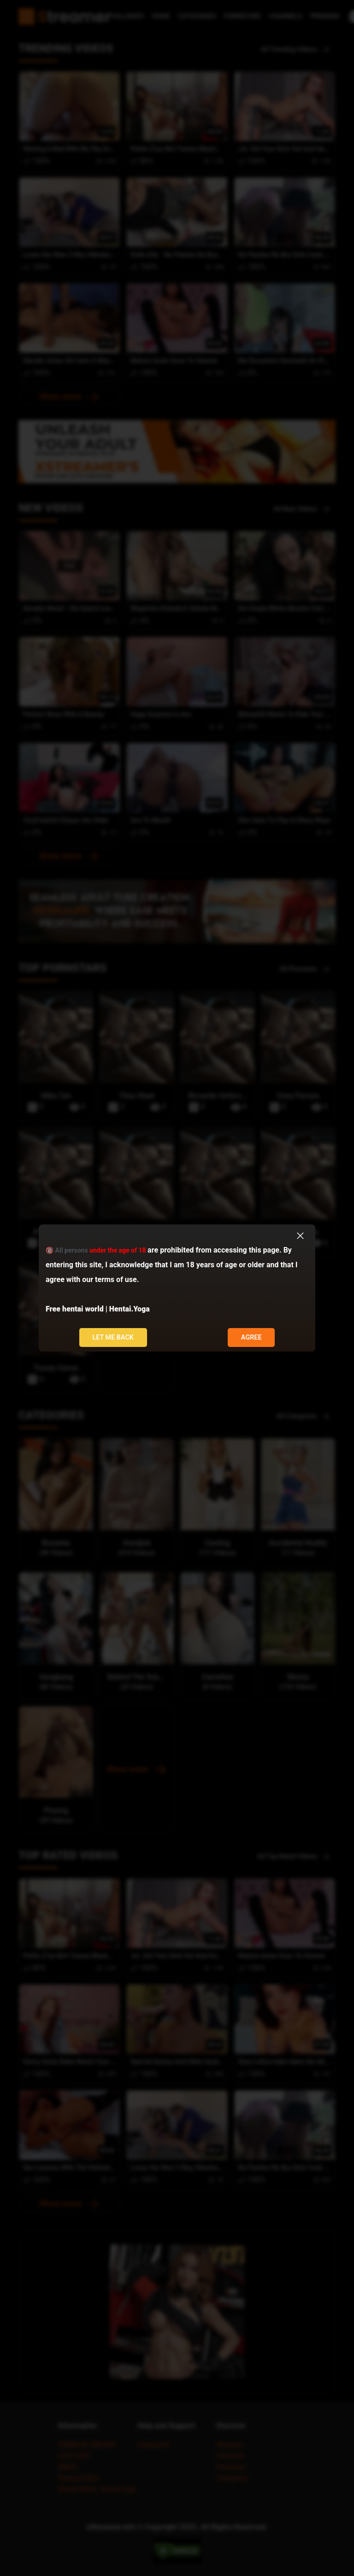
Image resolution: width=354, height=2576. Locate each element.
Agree (251, 1337)
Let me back (113, 1337)
